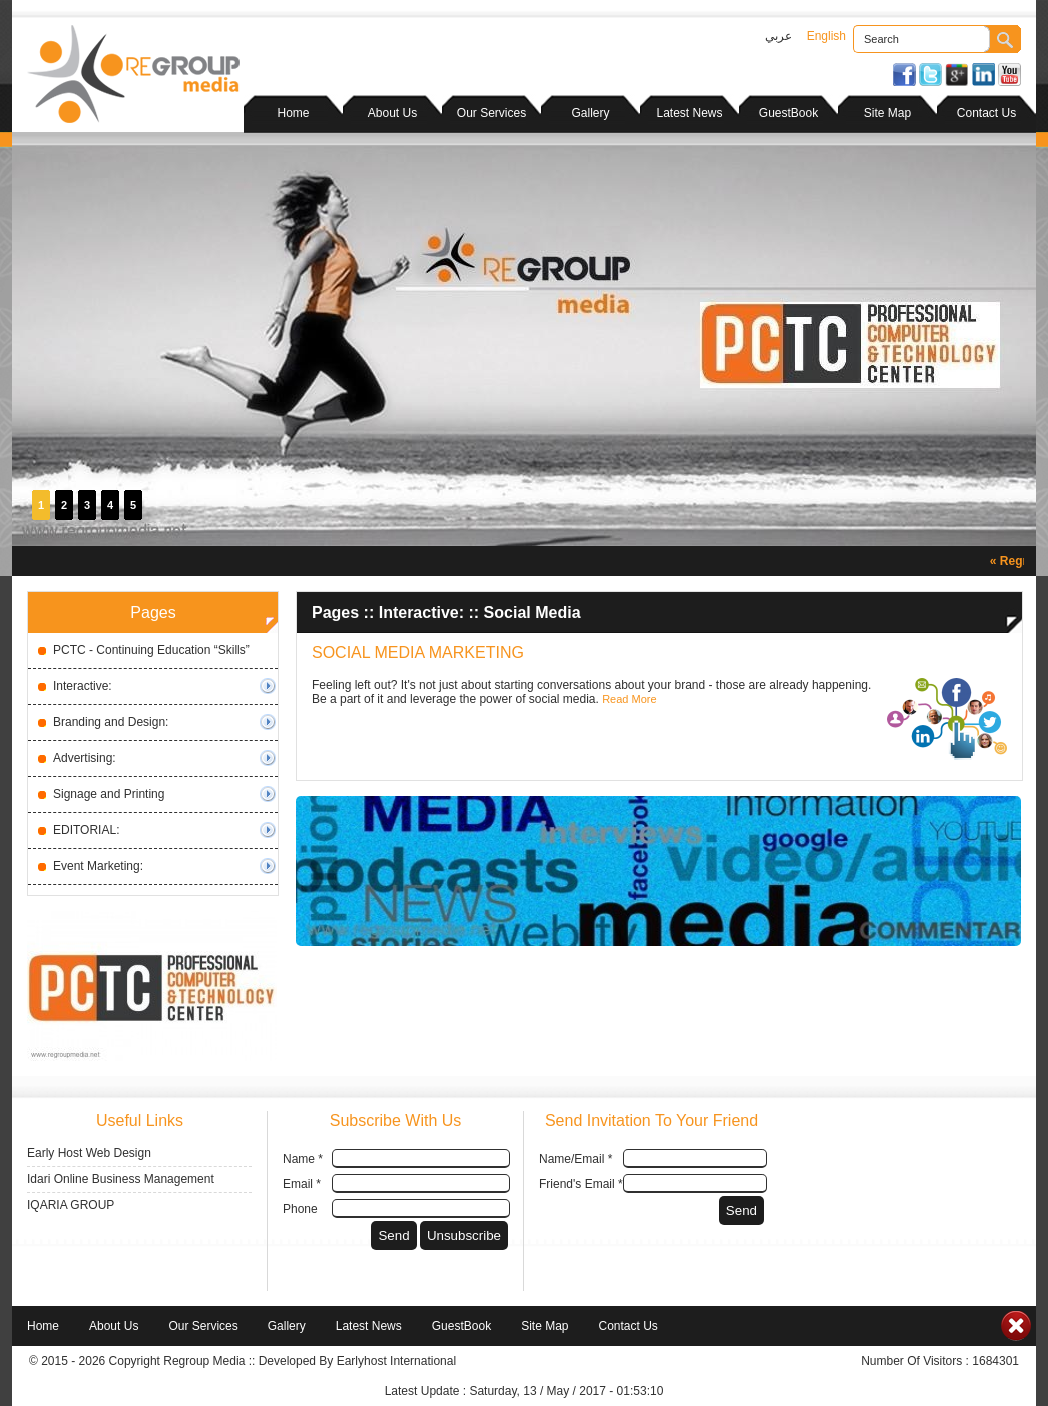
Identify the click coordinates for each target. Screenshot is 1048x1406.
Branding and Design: (110, 722)
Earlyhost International (396, 1361)
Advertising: (84, 758)
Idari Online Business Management (120, 1179)
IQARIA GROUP (70, 1205)
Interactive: (82, 686)
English (826, 36)
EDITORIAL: (86, 830)
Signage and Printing (108, 794)
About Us (392, 113)
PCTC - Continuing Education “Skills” (151, 650)
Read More (629, 699)
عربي (778, 36)
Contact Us (986, 113)
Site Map (887, 113)
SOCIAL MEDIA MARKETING (418, 652)
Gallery (590, 113)
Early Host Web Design (89, 1153)
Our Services (491, 113)
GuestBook (788, 113)
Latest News (689, 113)
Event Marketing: (98, 866)
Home (293, 113)
